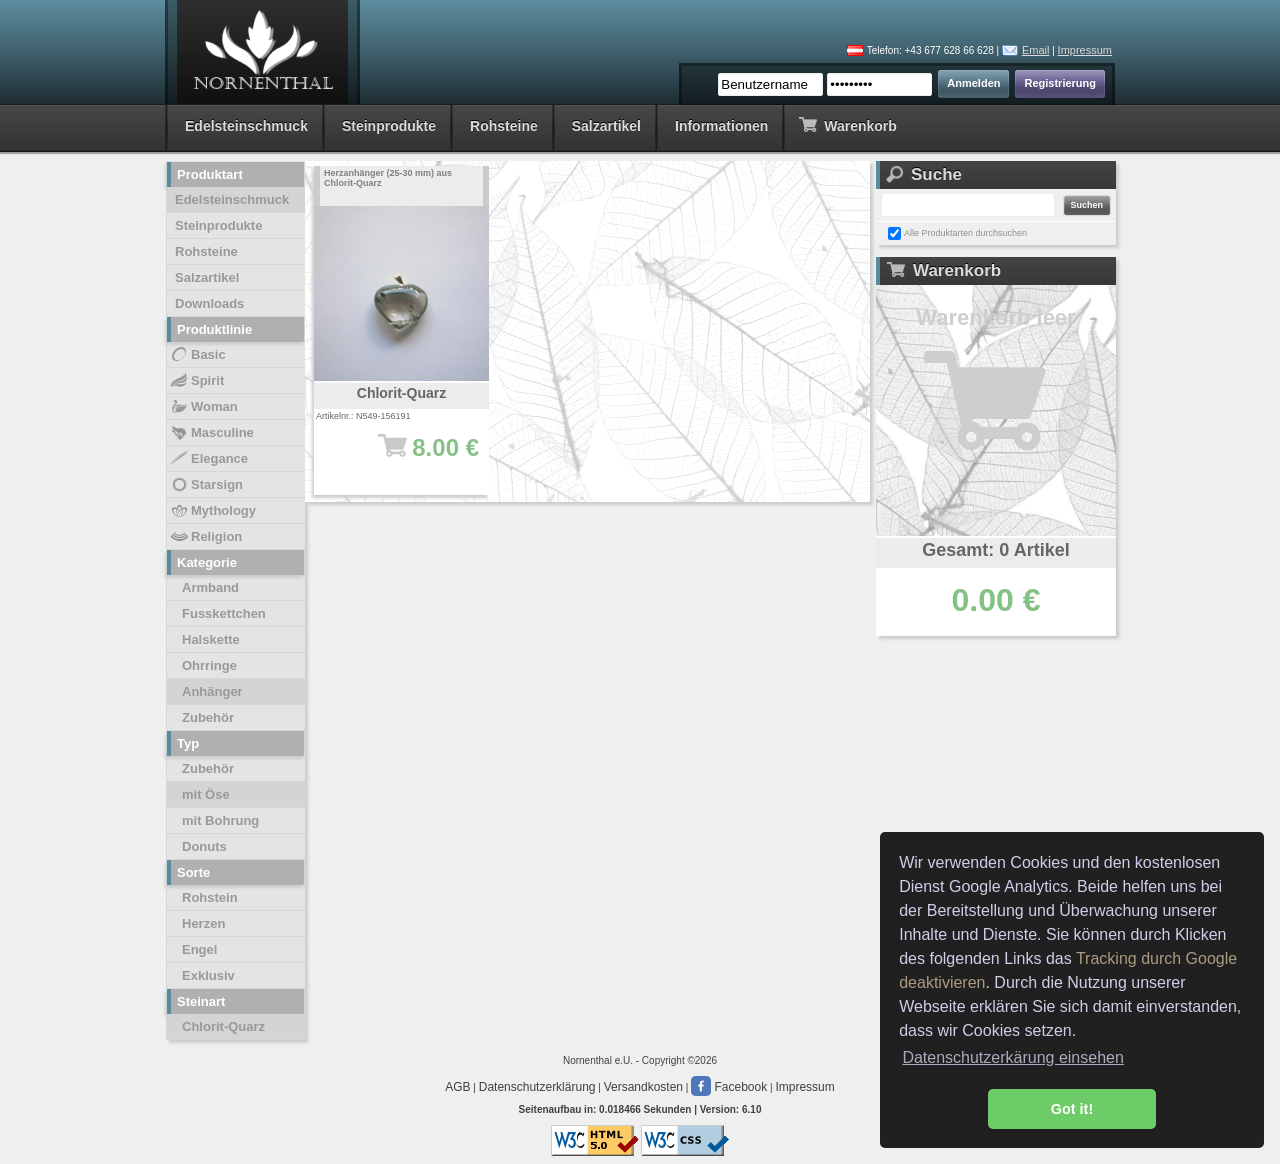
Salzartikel (606, 126)
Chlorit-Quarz (223, 1026)
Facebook (729, 1087)
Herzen (203, 923)
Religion (205, 537)
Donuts (204, 846)
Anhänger (212, 691)
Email (1036, 50)
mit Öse (206, 794)
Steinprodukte (389, 126)
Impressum (1085, 50)
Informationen (721, 126)
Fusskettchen (224, 613)
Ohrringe (209, 665)
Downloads (209, 303)
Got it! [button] (1072, 1109)
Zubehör (208, 717)
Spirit (196, 381)
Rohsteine (504, 126)
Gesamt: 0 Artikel (995, 550)
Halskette (211, 639)
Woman (203, 407)
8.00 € (411, 457)
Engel (199, 949)
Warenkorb (847, 124)
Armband (210, 587)
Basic (197, 355)
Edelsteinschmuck (246, 126)
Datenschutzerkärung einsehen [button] (1012, 1057)
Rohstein (210, 897)
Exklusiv (208, 975)
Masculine (211, 433)
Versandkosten (643, 1087)
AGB (457, 1087)
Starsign (206, 485)
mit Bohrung (220, 820)
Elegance (208, 459)
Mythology (212, 511)
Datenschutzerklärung (537, 1087)
